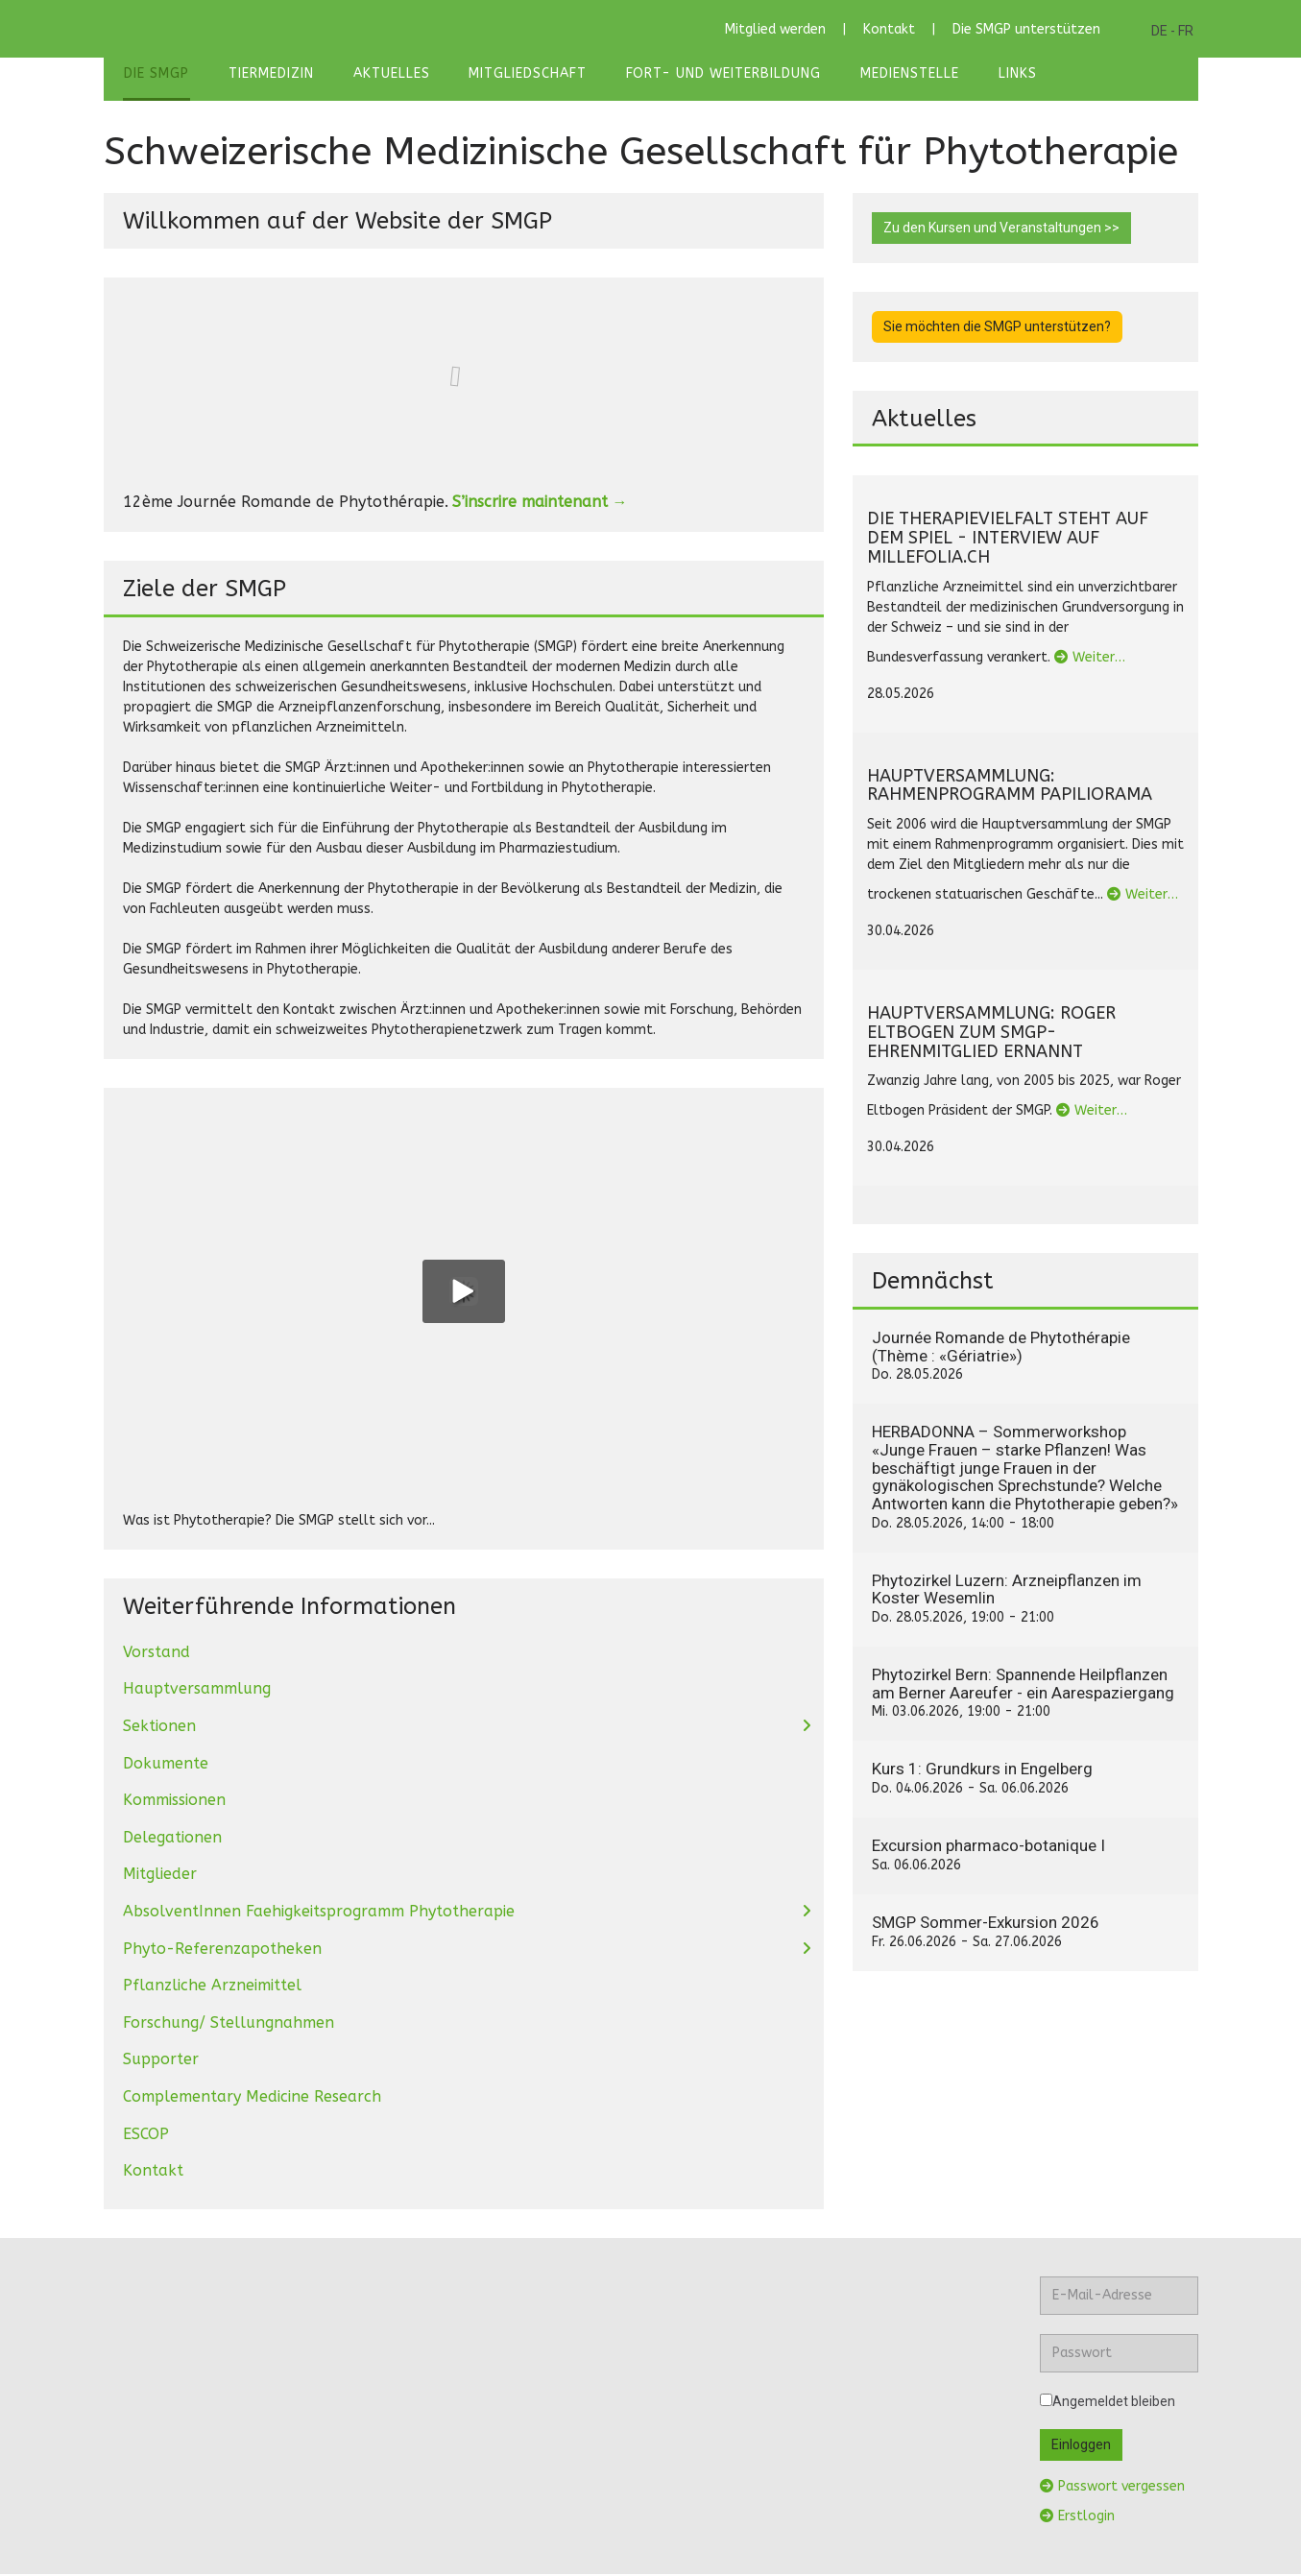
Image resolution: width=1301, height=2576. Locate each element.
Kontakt (889, 29)
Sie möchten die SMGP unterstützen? (997, 328)
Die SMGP (155, 74)
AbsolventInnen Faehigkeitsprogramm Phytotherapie (319, 1913)
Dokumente (165, 1765)
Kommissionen (174, 1803)
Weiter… (1089, 659)
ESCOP (146, 2136)
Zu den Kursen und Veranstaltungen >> (1001, 229)
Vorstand (156, 1654)
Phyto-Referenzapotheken (222, 1950)
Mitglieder (160, 1876)
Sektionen (159, 1728)
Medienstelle (895, 74)
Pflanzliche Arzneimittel (212, 1988)
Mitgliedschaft (519, 74)
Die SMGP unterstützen (1026, 29)
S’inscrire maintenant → (540, 503)
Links (1000, 74)
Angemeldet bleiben (1107, 2403)
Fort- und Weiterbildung (711, 74)
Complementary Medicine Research (252, 2098)
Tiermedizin (267, 74)
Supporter (161, 2062)
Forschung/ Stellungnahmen (228, 2024)
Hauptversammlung (197, 1691)
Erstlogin (1077, 2518)
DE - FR (1172, 30)
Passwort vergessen (1112, 2488)
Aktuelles (385, 74)
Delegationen (172, 1839)
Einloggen (1081, 2446)
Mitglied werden (775, 29)
